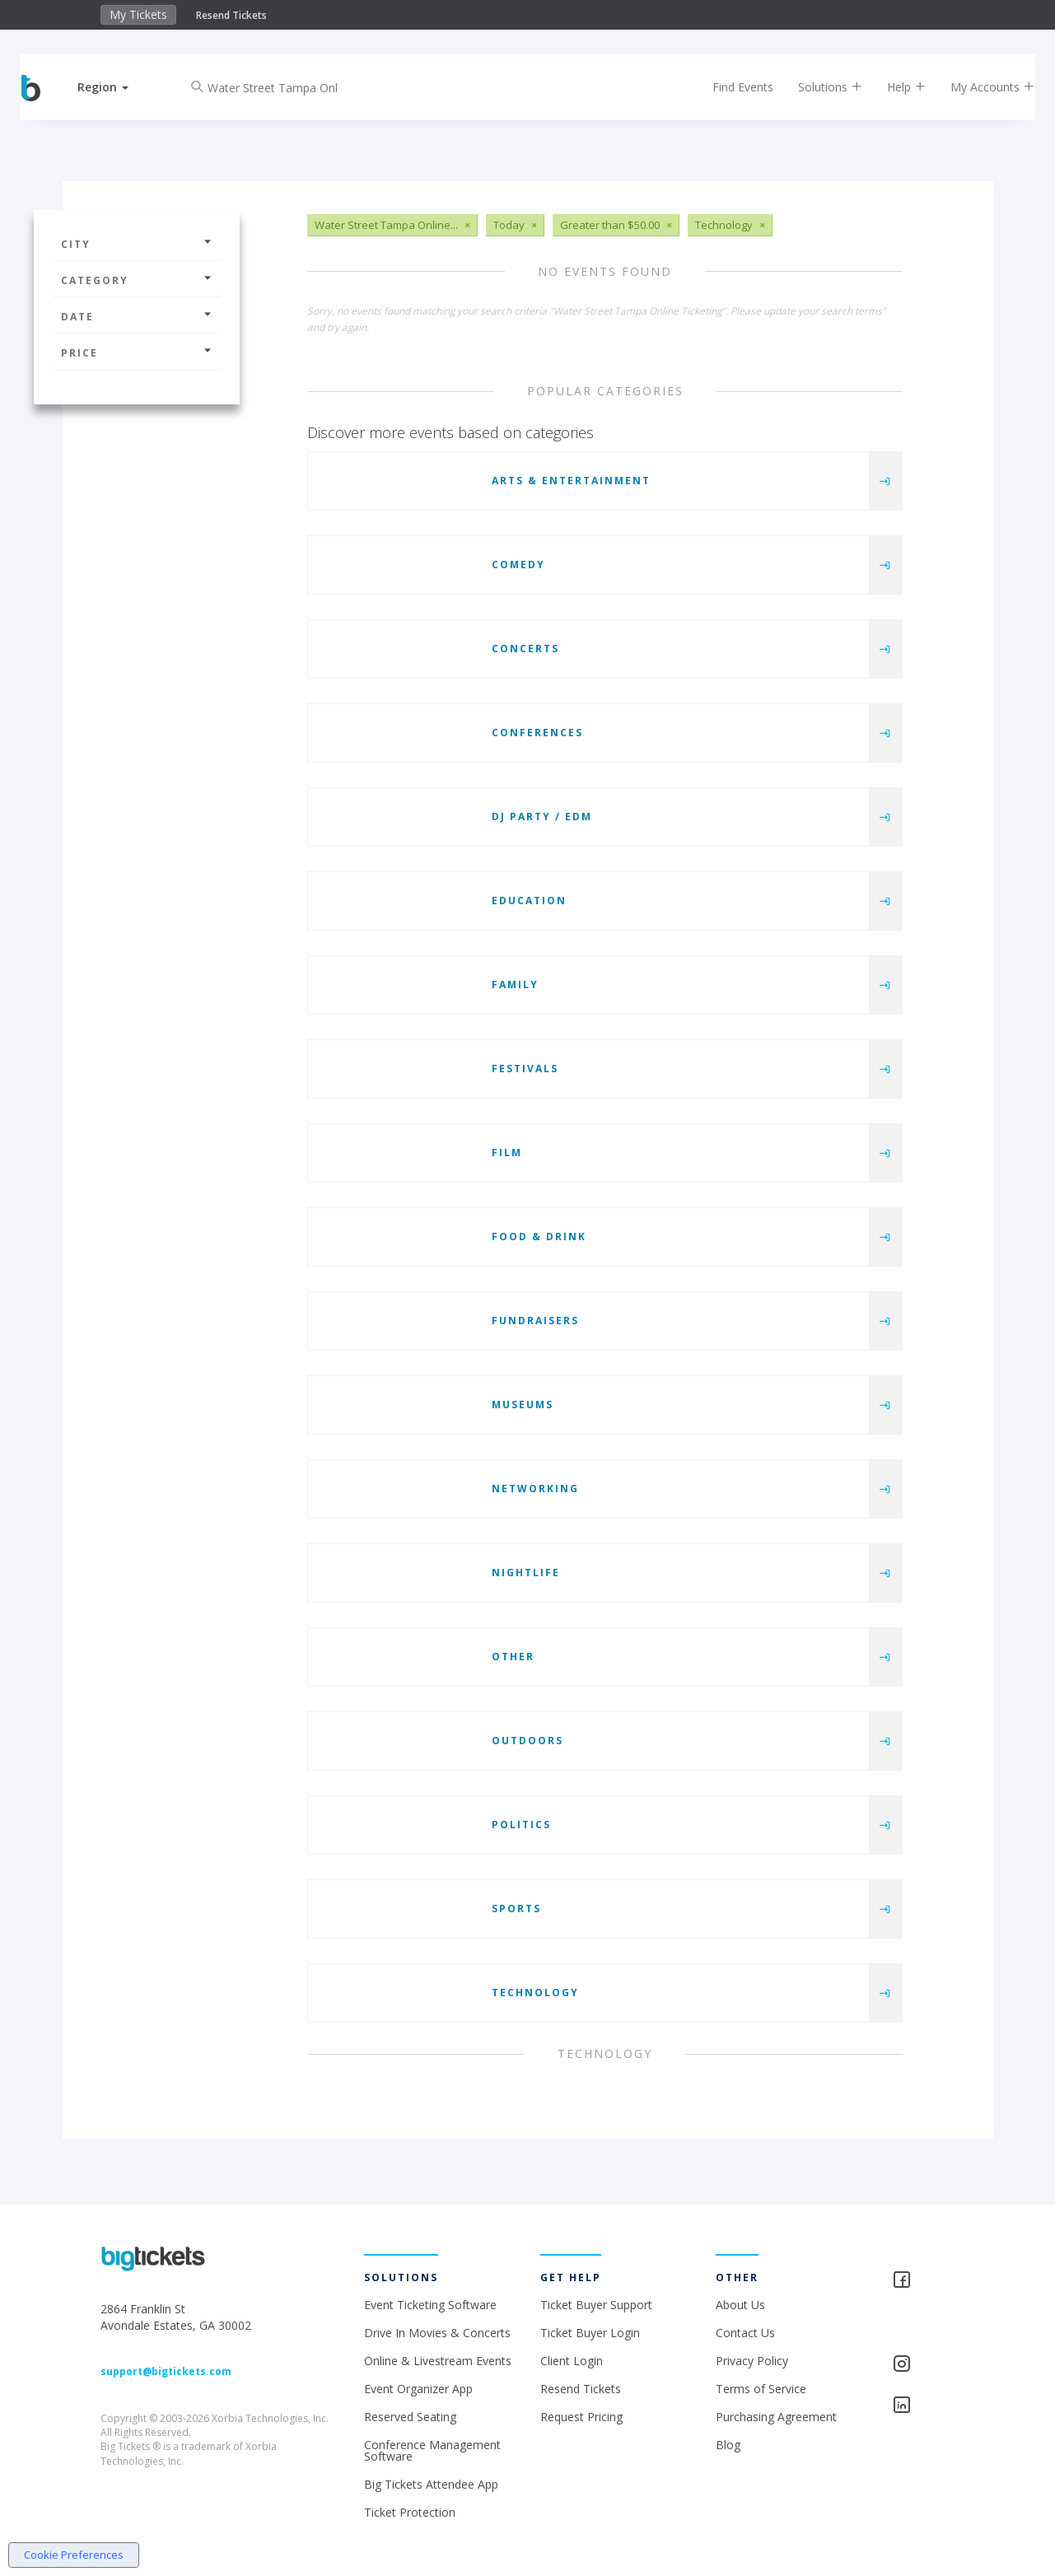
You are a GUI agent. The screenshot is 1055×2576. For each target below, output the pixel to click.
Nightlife (526, 1573)
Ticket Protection (409, 2512)
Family (515, 985)
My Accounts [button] (978, 87)
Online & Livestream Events (437, 2360)
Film (507, 1153)
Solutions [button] (815, 87)
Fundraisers (535, 1321)
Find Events (728, 87)
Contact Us (745, 2332)
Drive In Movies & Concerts (437, 2332)
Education (529, 901)
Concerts (525, 649)
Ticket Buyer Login (590, 2332)
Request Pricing (581, 2416)
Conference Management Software (432, 2450)
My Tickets (138, 14)
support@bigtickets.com (165, 2371)
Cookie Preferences (74, 2554)
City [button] (136, 244)
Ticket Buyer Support (596, 2304)
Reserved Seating (410, 2416)
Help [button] (891, 87)
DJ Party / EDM (542, 817)
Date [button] (136, 317)
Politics (521, 1825)
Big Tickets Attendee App (431, 2484)
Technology (535, 1993)
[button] (117, 87)
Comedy (518, 565)
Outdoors (527, 1741)
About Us (740, 2304)
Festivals (525, 1069)
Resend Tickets (231, 15)
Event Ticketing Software (430, 2304)
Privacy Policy (752, 2360)
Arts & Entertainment (571, 481)
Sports (516, 1909)
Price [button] (136, 353)
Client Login (571, 2360)
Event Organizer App (418, 2388)
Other (513, 1657)
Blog (728, 2444)
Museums (522, 1405)
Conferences (537, 733)
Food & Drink (539, 1237)
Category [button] (136, 280)
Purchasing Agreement (776, 2416)
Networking (535, 1489)
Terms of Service (761, 2388)
